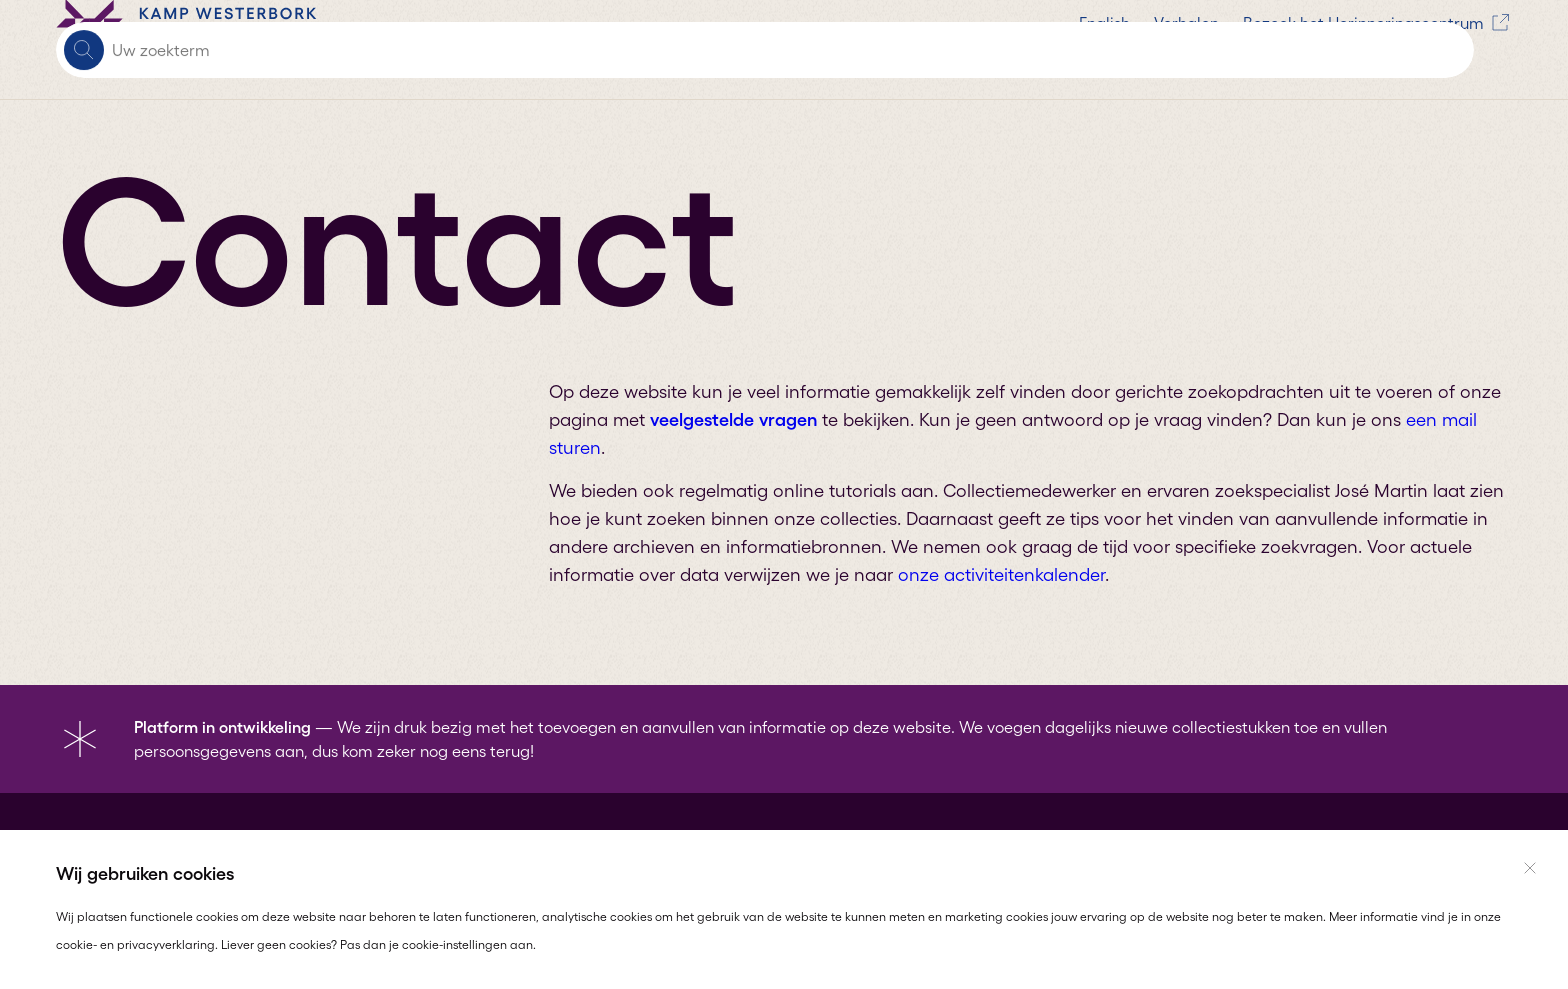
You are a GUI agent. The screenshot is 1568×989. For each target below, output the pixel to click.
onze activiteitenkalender (1001, 575)
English (611, 50)
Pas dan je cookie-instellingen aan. (438, 944)
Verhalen (693, 50)
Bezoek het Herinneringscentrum (884, 50)
